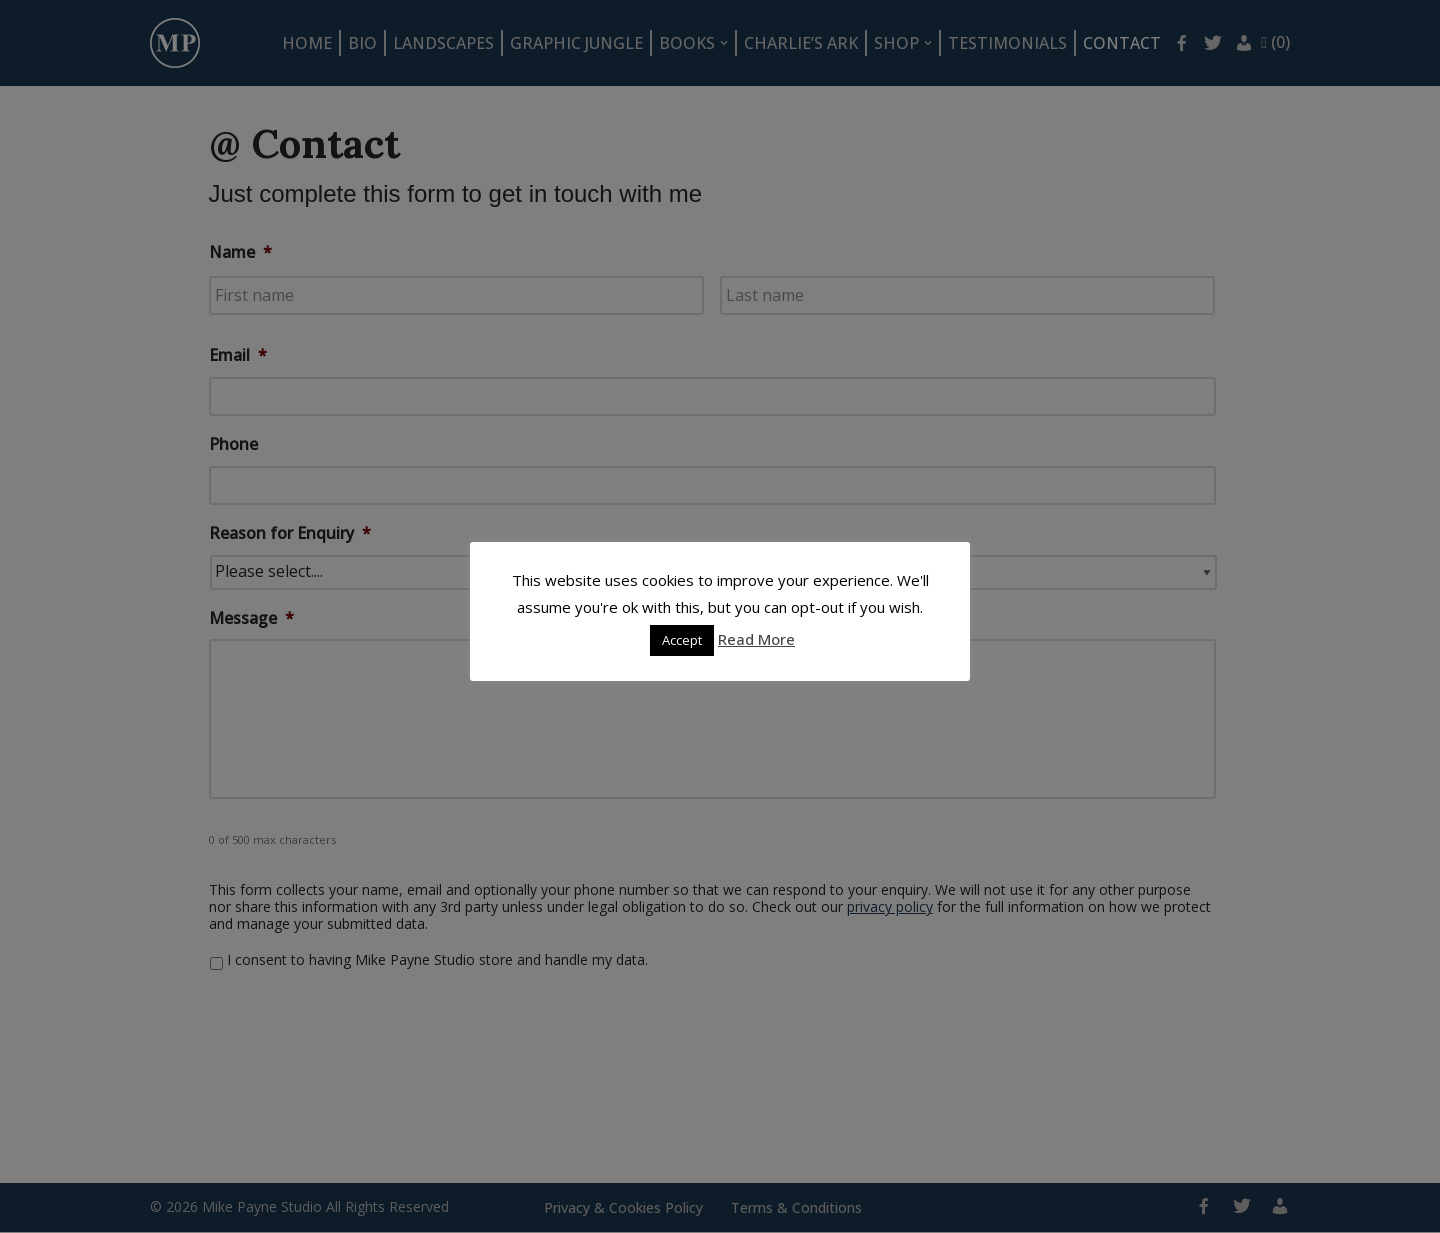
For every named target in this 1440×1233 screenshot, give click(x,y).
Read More (756, 639)
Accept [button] (682, 640)
